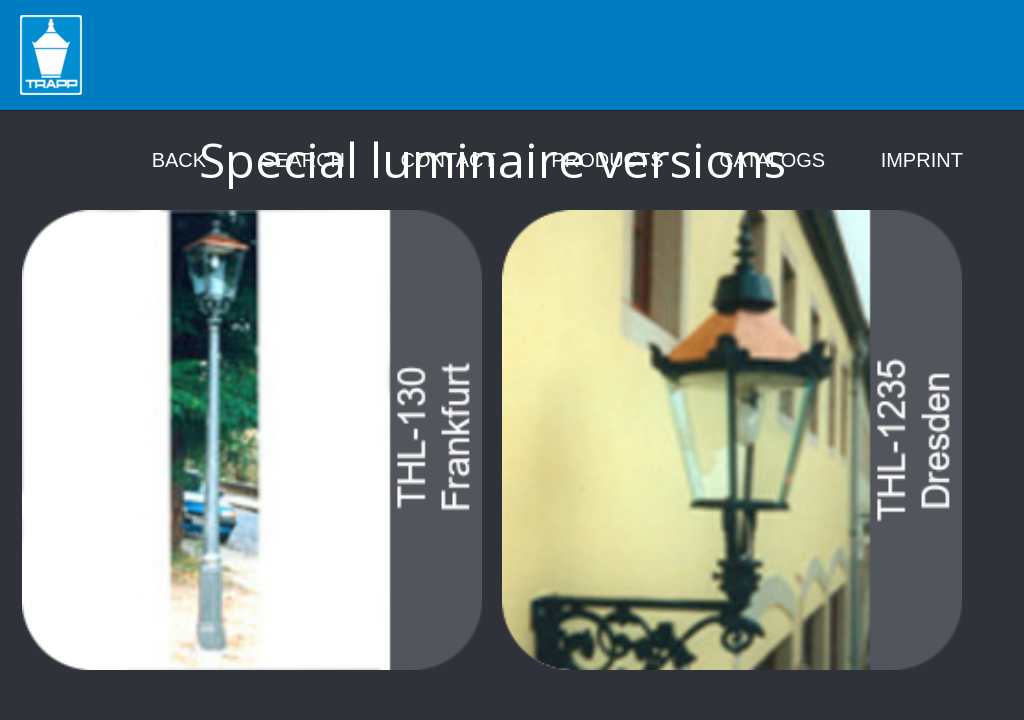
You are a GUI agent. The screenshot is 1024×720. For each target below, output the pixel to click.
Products (607, 160)
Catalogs (772, 160)
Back (179, 160)
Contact (448, 160)
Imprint (922, 160)
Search (303, 160)
